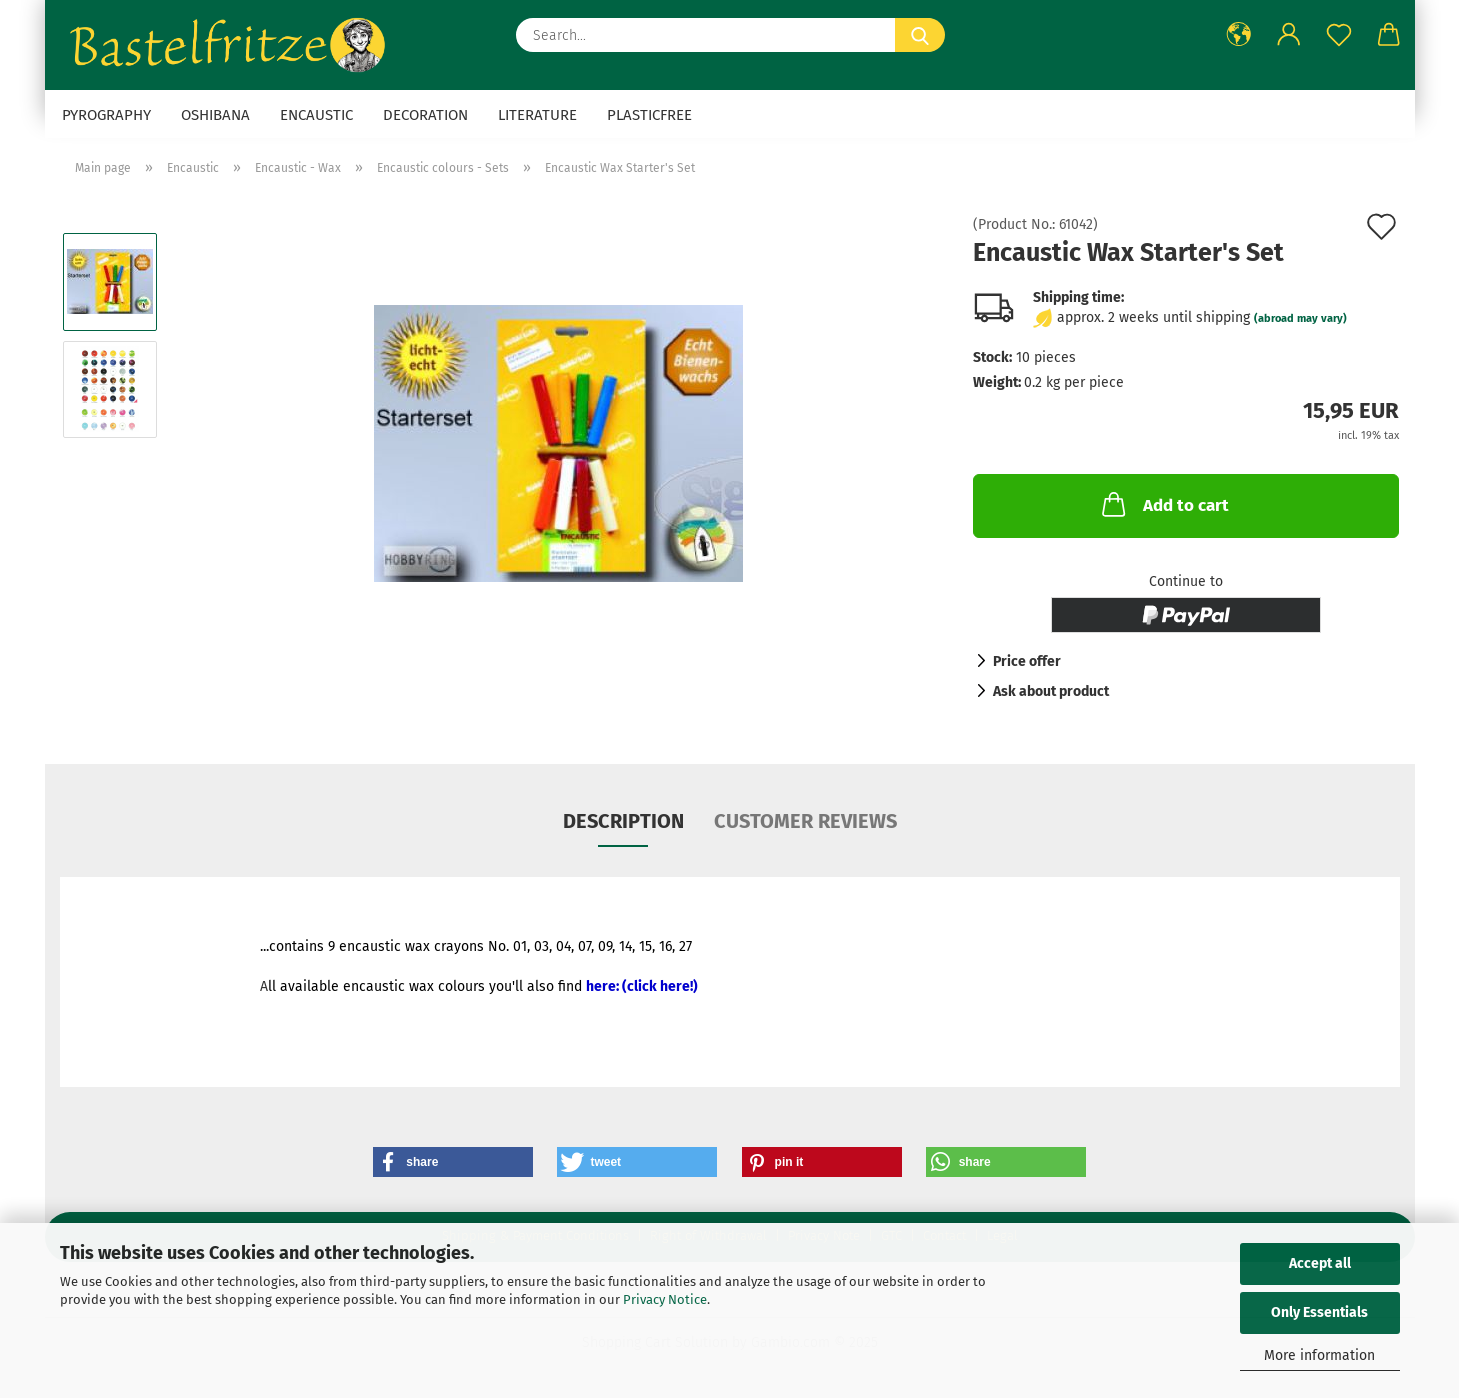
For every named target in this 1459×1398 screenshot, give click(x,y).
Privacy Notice (665, 1299)
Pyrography (106, 115)
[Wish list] (1339, 35)
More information (1319, 1355)
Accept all (1320, 1263)
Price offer (1027, 661)
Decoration (425, 115)
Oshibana (215, 115)
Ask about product (1051, 691)
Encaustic (316, 115)
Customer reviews (805, 821)
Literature (537, 115)
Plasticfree (649, 115)
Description (623, 821)
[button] (1239, 35)
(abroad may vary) (1300, 318)
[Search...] (920, 35)
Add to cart (1163, 504)
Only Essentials (1319, 1312)
